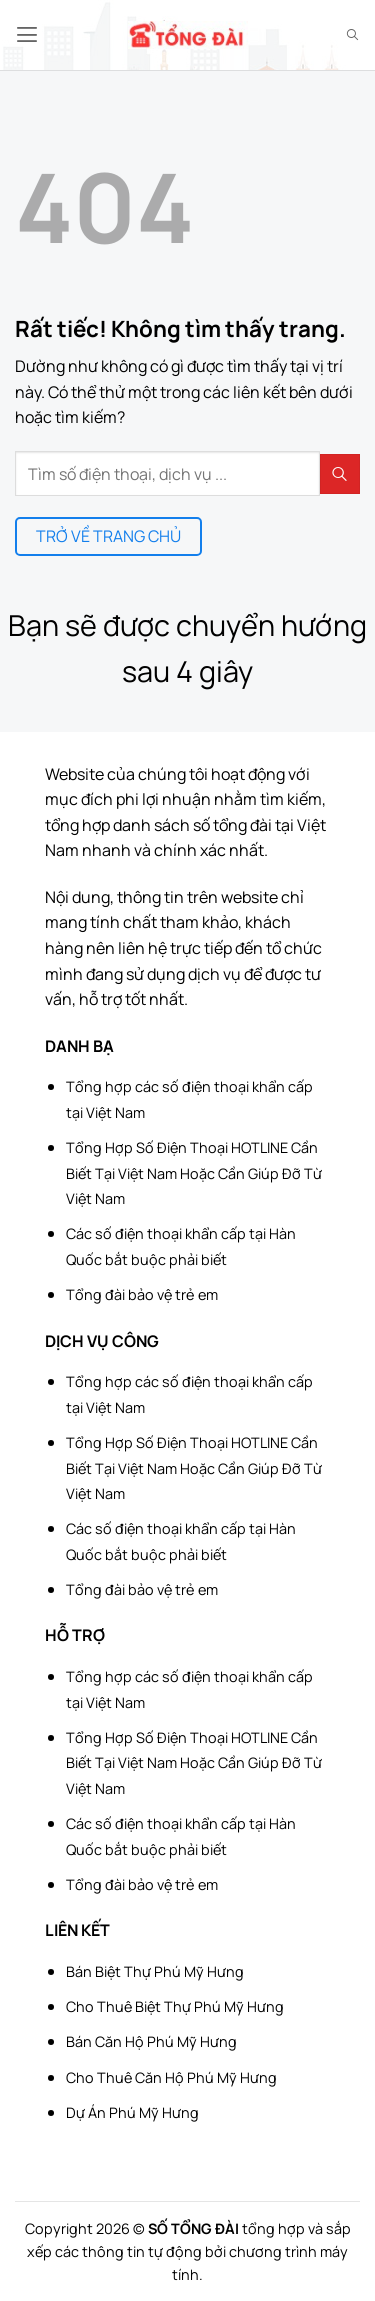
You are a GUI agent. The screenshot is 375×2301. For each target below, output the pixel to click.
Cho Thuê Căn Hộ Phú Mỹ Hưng (171, 2077)
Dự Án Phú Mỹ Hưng (132, 2112)
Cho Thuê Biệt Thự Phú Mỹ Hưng (175, 2006)
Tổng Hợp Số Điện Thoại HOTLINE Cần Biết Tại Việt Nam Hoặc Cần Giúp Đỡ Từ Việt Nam (194, 1173)
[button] (27, 34)
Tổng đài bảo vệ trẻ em (142, 1294)
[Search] (352, 35)
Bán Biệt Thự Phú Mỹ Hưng (155, 1971)
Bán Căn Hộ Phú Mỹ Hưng (151, 2041)
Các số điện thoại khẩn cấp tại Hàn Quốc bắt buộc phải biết (181, 1246)
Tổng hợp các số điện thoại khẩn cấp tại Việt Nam (189, 1099)
